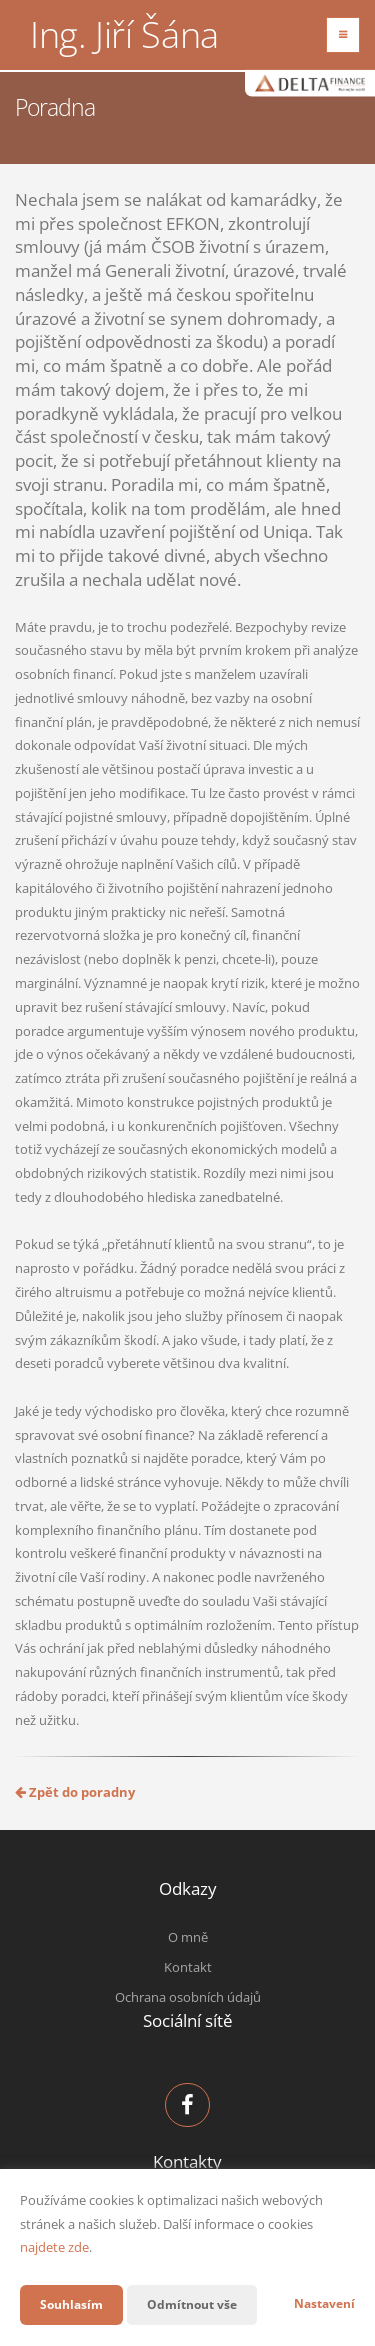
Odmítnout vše (192, 2304)
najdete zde (54, 2247)
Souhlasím (71, 2304)
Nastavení (324, 2303)
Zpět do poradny (75, 1792)
